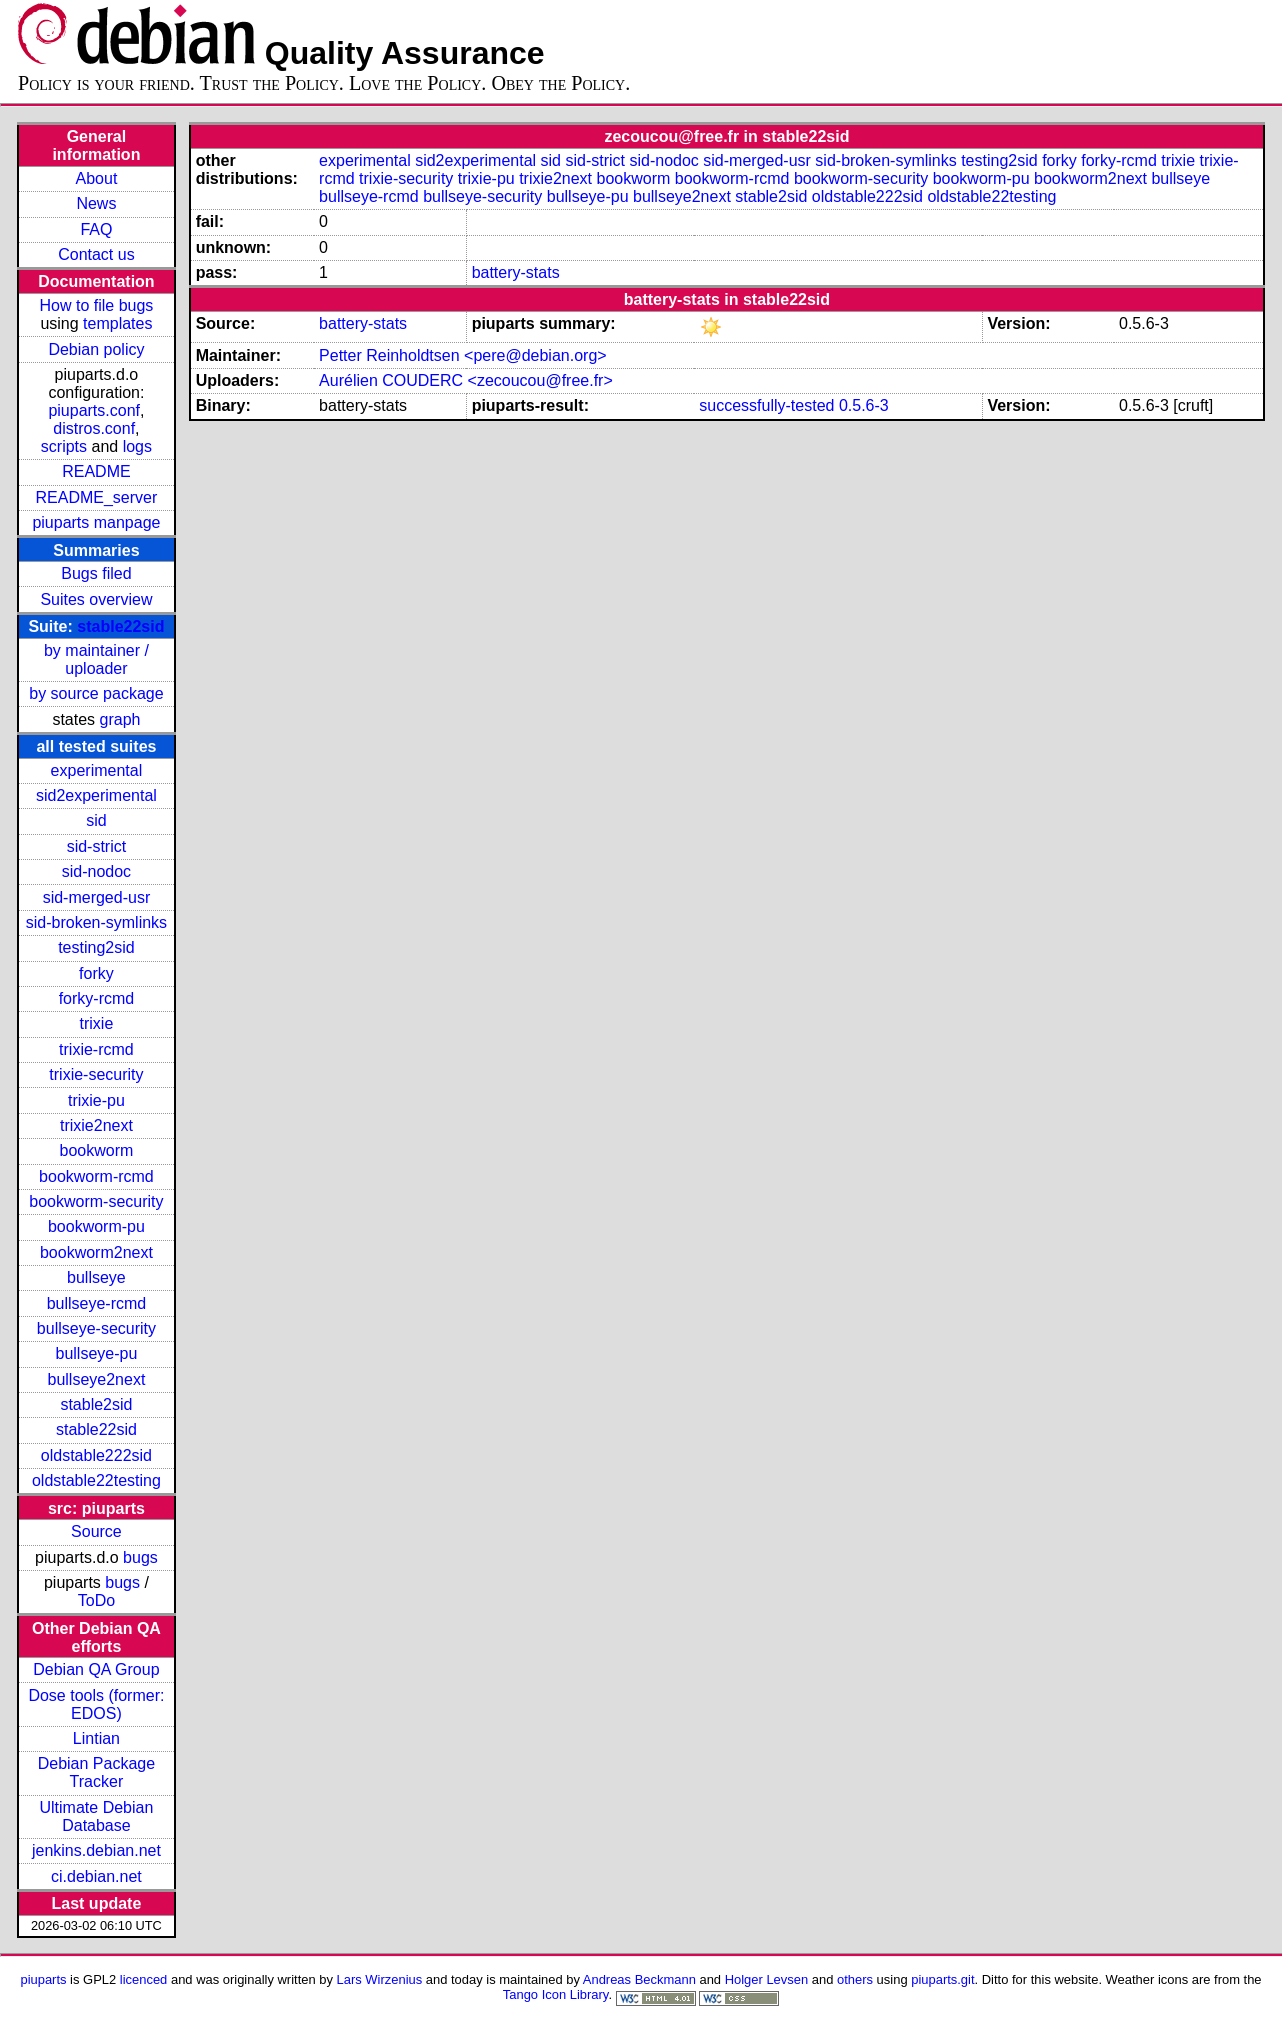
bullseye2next (97, 1379)
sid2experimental (96, 795)
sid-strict (97, 846)
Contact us (96, 254)
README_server (97, 497)
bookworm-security (96, 1201)
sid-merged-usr (97, 897)
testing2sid (96, 947)
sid (96, 820)
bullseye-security (96, 1328)
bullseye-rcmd (97, 1303)
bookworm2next (96, 1252)
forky (96, 973)
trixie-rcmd (96, 1049)
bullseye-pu (97, 1353)
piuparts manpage (96, 522)
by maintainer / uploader (96, 659)
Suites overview (96, 599)
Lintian (96, 1738)
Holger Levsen (767, 1979)
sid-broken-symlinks (96, 922)
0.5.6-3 (864, 405)
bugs (140, 1557)
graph (120, 719)
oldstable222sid (96, 1455)
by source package (96, 693)
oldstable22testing (96, 1480)
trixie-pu (96, 1100)
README (96, 471)
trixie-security (96, 1074)
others (855, 1979)
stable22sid (120, 626)
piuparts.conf (94, 410)
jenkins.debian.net (96, 1850)
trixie (97, 1023)
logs (137, 446)
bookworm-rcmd (96, 1176)
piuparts (43, 1979)
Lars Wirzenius (380, 1979)
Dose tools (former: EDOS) (96, 1704)
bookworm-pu (96, 1226)
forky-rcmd (97, 998)
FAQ (96, 229)
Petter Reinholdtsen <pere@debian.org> (463, 355)
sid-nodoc (96, 871)
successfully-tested (766, 405)
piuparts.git (942, 1979)
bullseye (96, 1277)
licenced (144, 1979)
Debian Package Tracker (96, 1772)
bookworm (97, 1150)
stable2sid (96, 1404)
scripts (64, 446)
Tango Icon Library (556, 1994)
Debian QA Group (96, 1669)
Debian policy (96, 349)
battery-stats (516, 272)
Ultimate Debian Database (97, 1816)
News (96, 203)
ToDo (96, 1600)
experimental (97, 770)
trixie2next (96, 1125)
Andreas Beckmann (639, 1979)
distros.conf (94, 428)
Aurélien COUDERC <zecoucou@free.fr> (466, 380)
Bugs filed (96, 573)
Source (96, 1531)
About (97, 178)
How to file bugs (97, 305)
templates (117, 323)
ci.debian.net (96, 1876)
